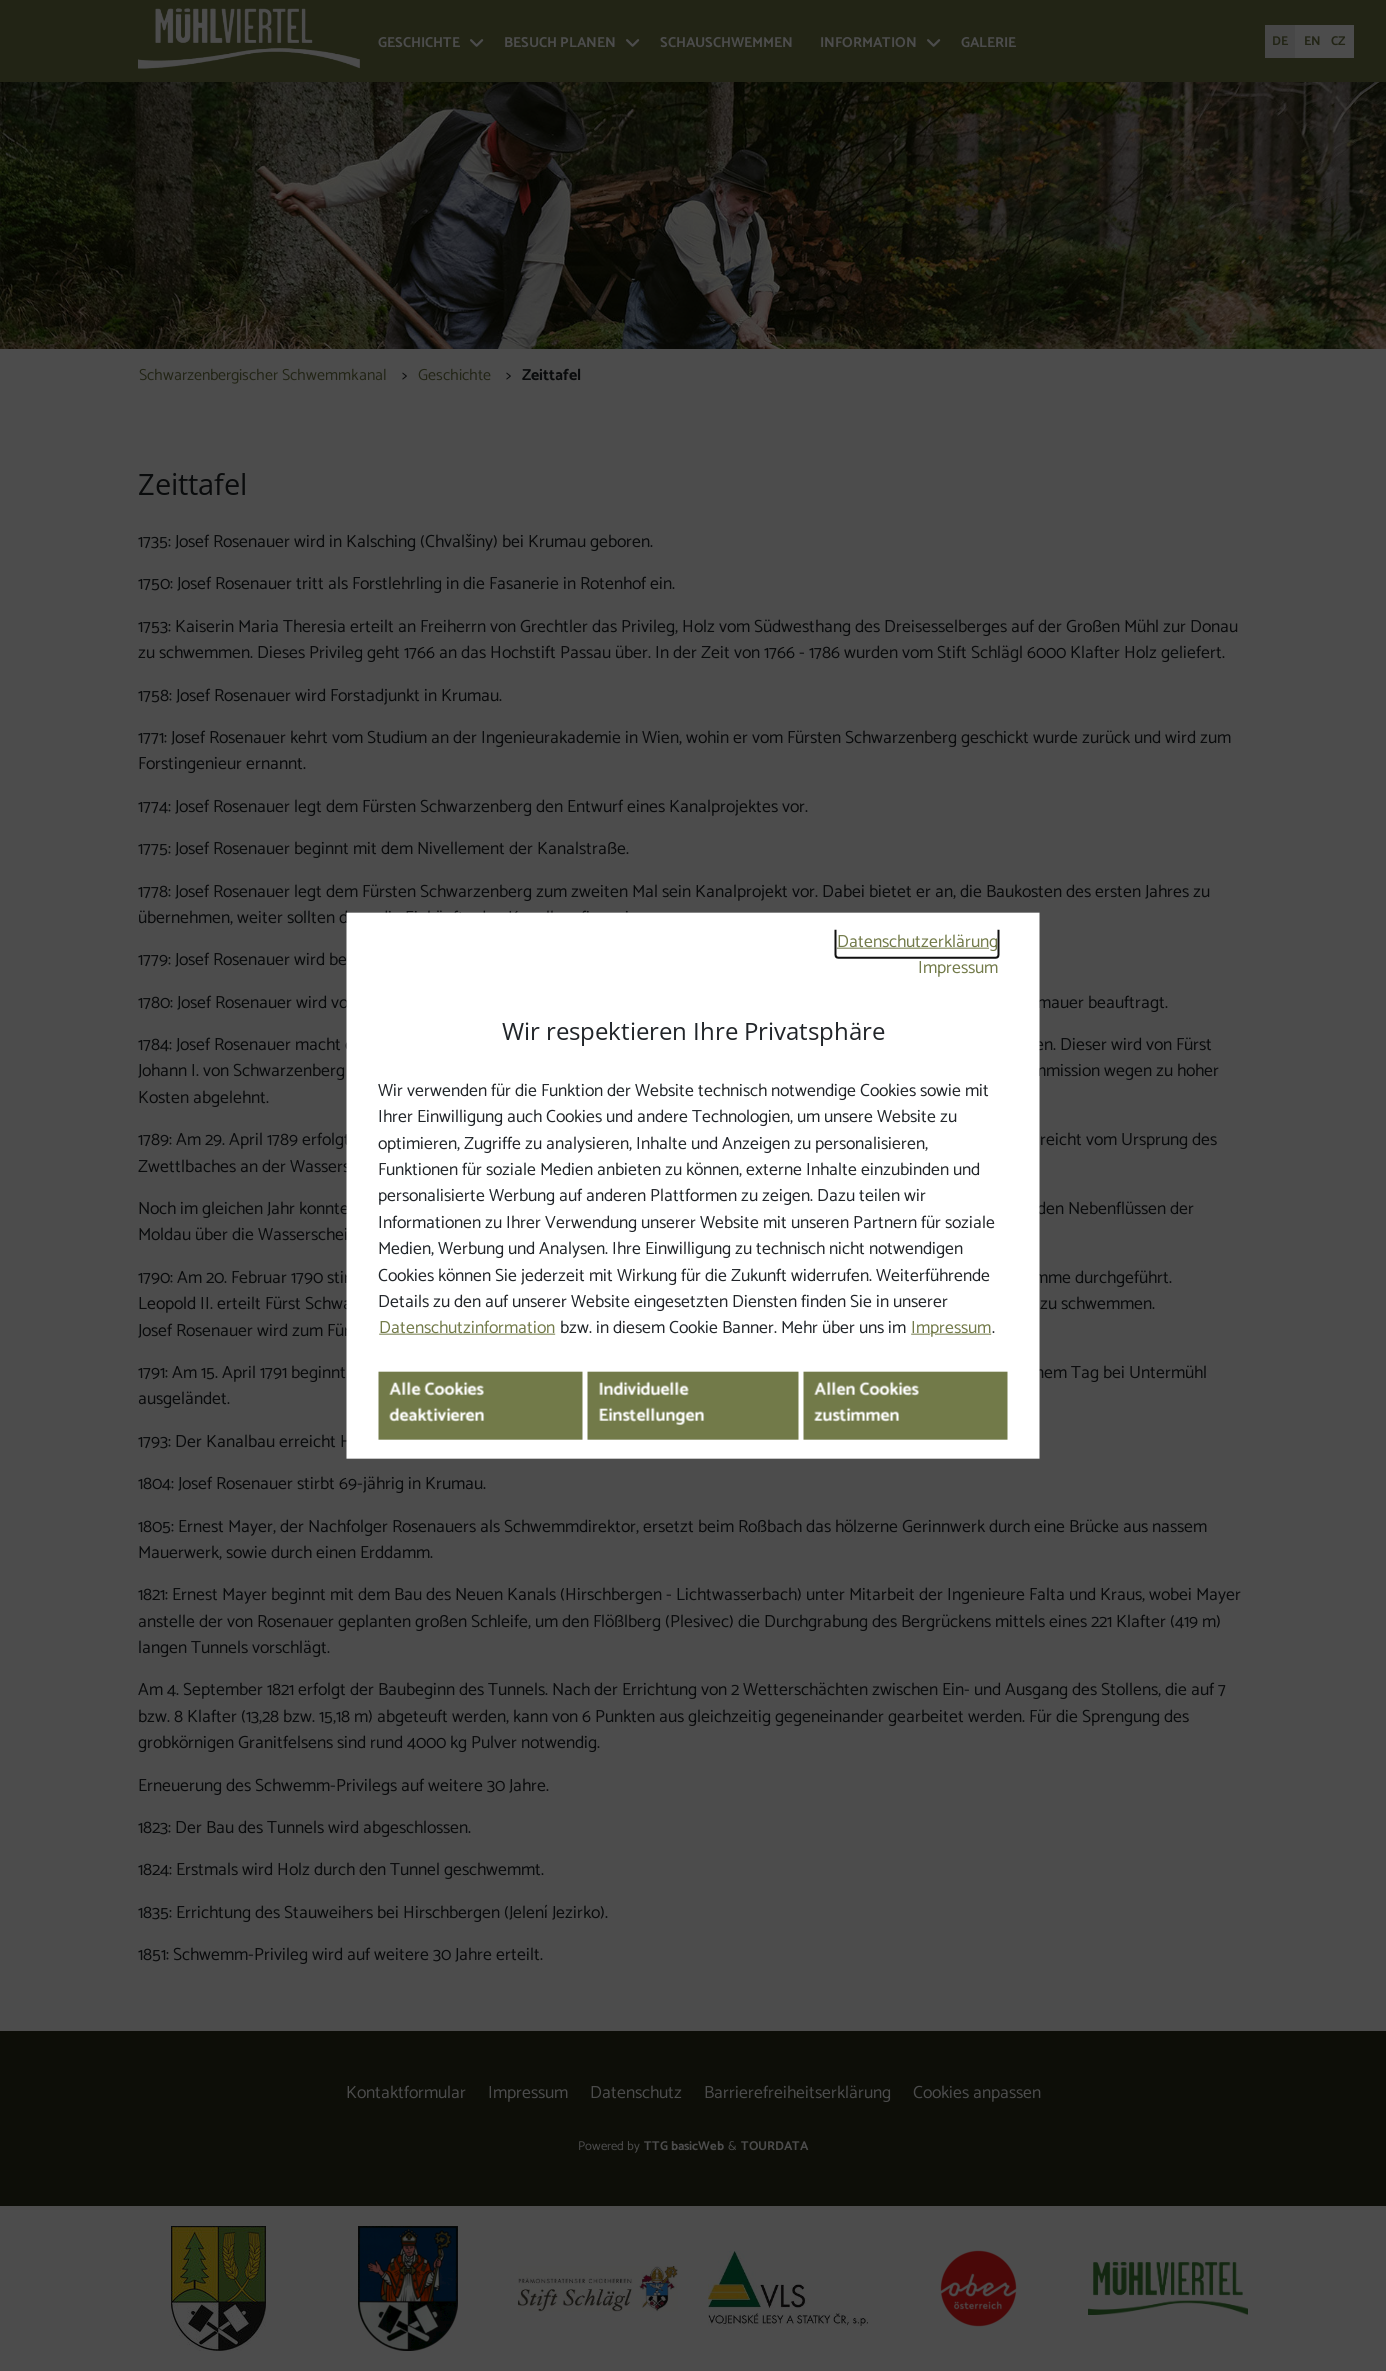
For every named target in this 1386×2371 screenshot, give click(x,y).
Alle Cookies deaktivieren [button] (436, 1403)
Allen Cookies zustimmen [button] (866, 1403)
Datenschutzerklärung (917, 942)
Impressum (958, 968)
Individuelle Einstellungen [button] (652, 1403)
